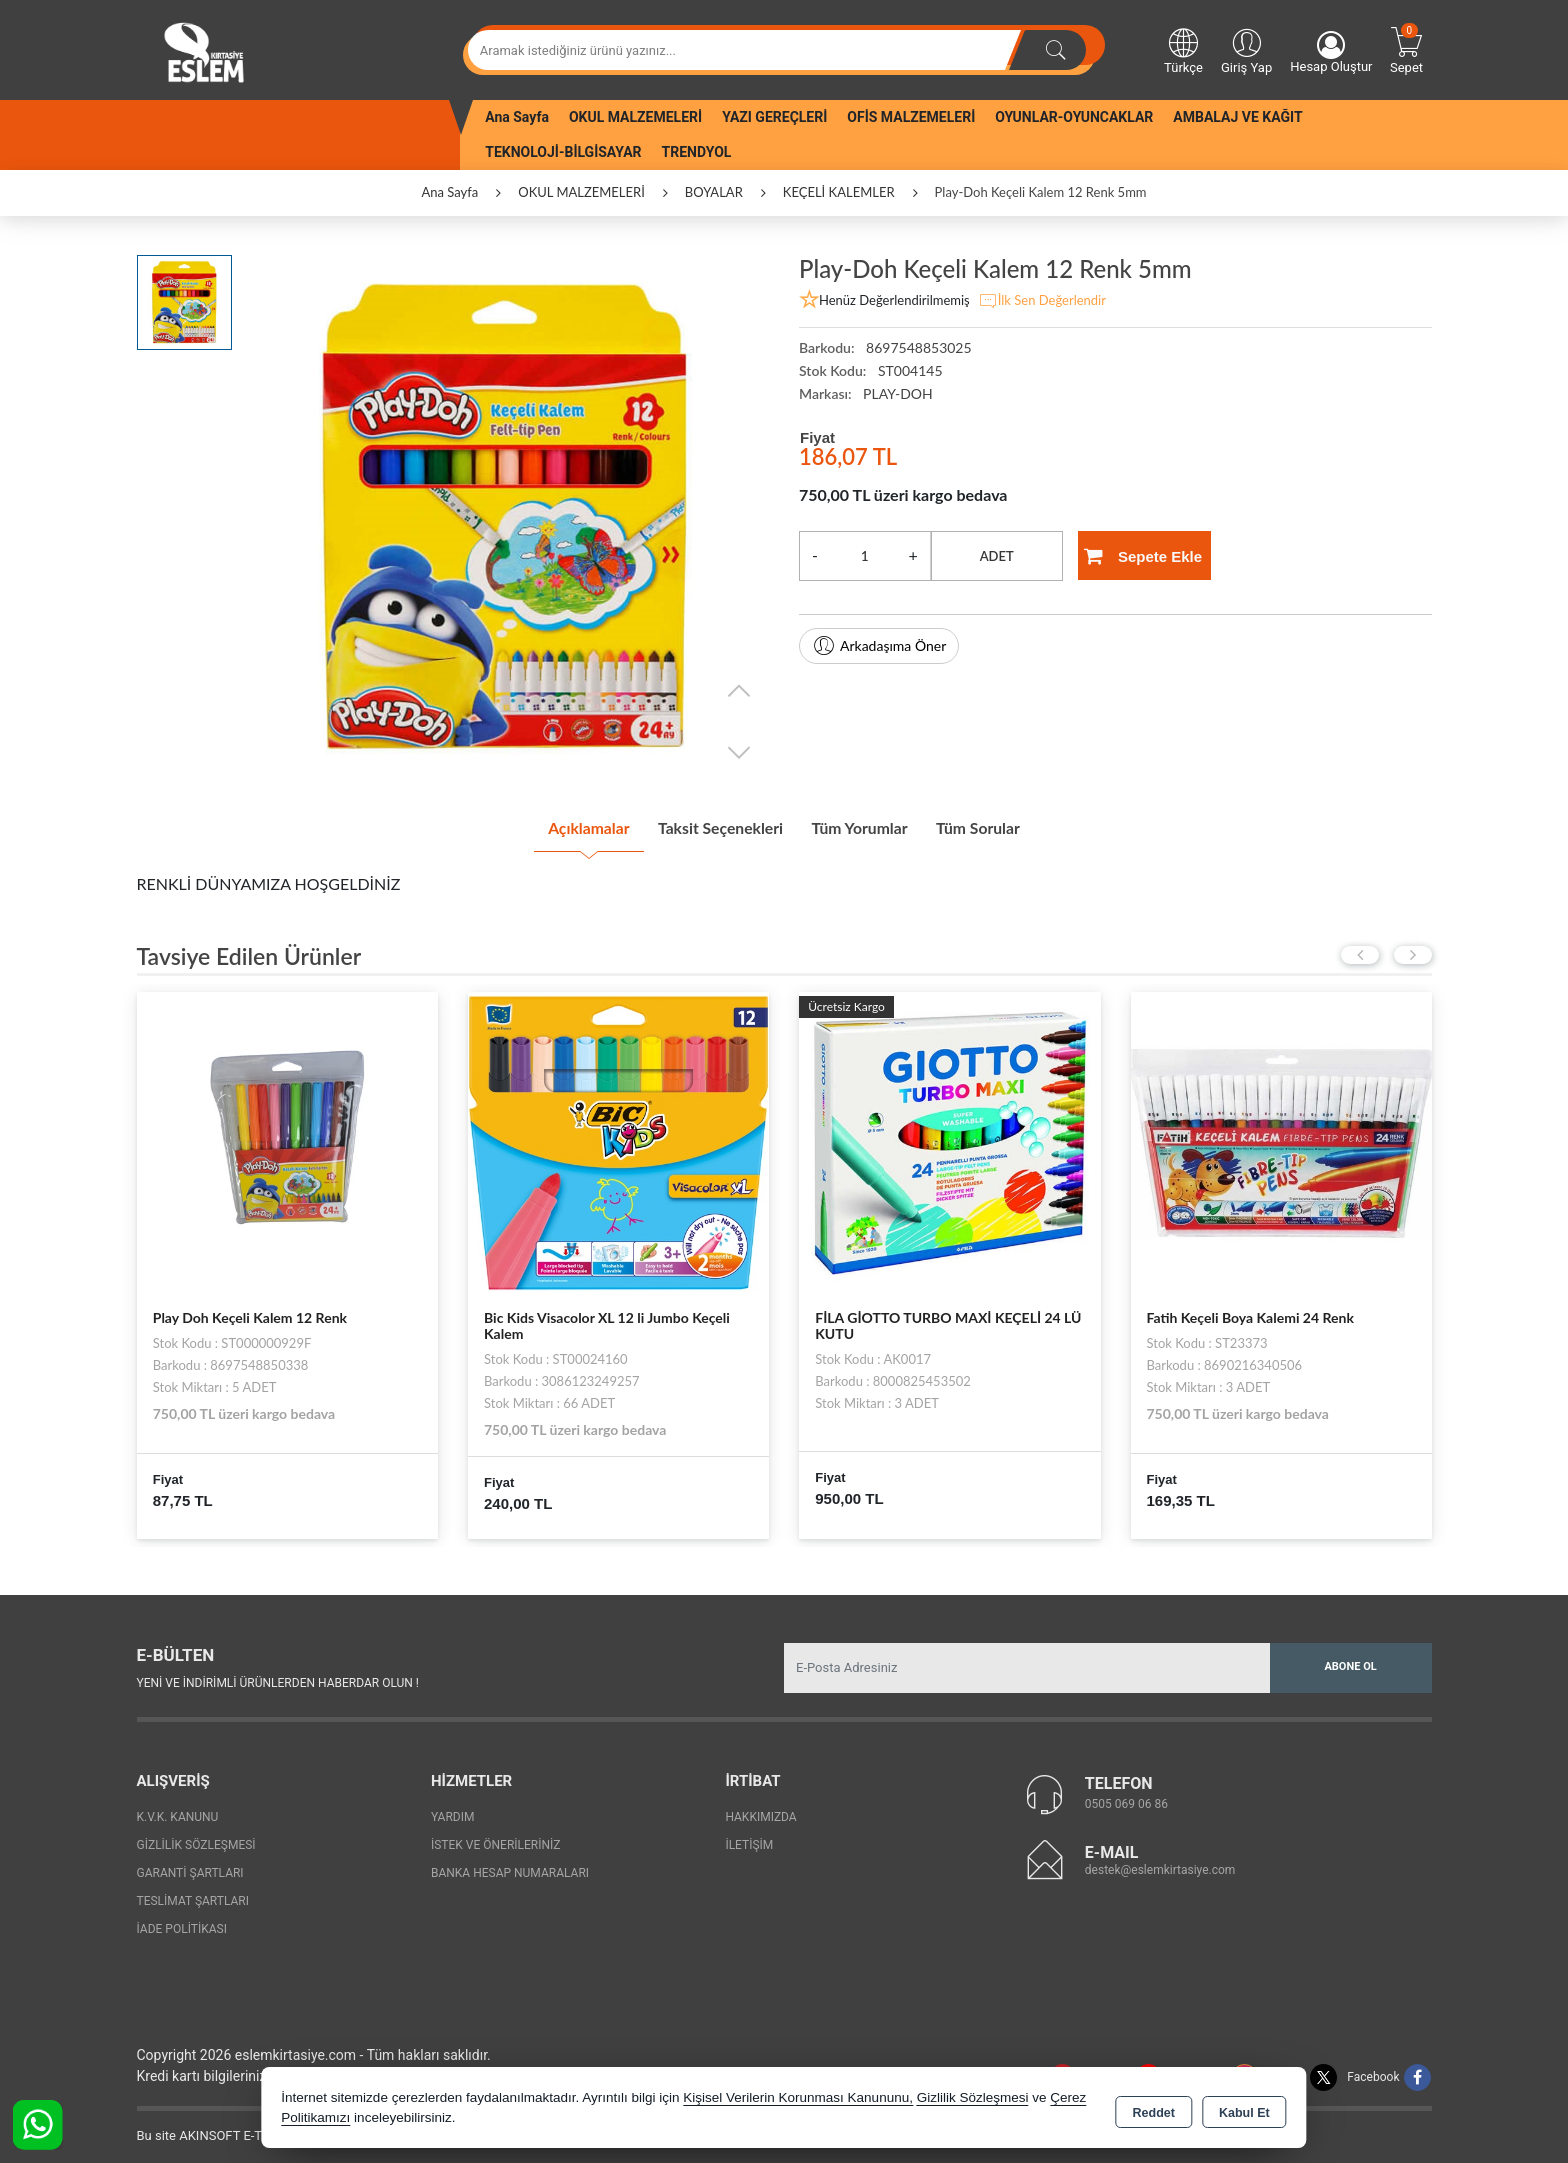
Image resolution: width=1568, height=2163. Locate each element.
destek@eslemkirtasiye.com (1160, 1863)
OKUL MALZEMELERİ (635, 117)
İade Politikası (182, 1922)
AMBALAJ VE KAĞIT (1237, 117)
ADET (997, 556)
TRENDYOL (697, 152)
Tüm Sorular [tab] (1017, 825)
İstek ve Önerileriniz (496, 1838)
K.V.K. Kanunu (178, 1810)
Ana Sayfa (517, 117)
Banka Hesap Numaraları (510, 1866)
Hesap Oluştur (1331, 52)
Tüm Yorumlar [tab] (874, 825)
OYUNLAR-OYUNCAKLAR (1074, 117)
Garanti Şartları (190, 1866)
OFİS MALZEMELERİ (911, 117)
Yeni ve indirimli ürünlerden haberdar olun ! (278, 1676)
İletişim (749, 1838)
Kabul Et (1244, 2109)
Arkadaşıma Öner (879, 646)
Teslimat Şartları (193, 1894)
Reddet (1154, 2109)
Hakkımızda (760, 1810)
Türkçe (1183, 50)
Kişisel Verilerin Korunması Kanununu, (798, 2097)
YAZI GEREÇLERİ (774, 117)
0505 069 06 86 (1126, 1797)
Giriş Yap (1246, 50)
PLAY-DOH (898, 393)
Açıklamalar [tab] (548, 825)
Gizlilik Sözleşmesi (196, 1838)
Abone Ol (1350, 1660)
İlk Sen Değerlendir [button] (1042, 301)
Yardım (453, 1810)
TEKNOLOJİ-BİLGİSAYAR (563, 152)
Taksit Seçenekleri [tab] (707, 825)
